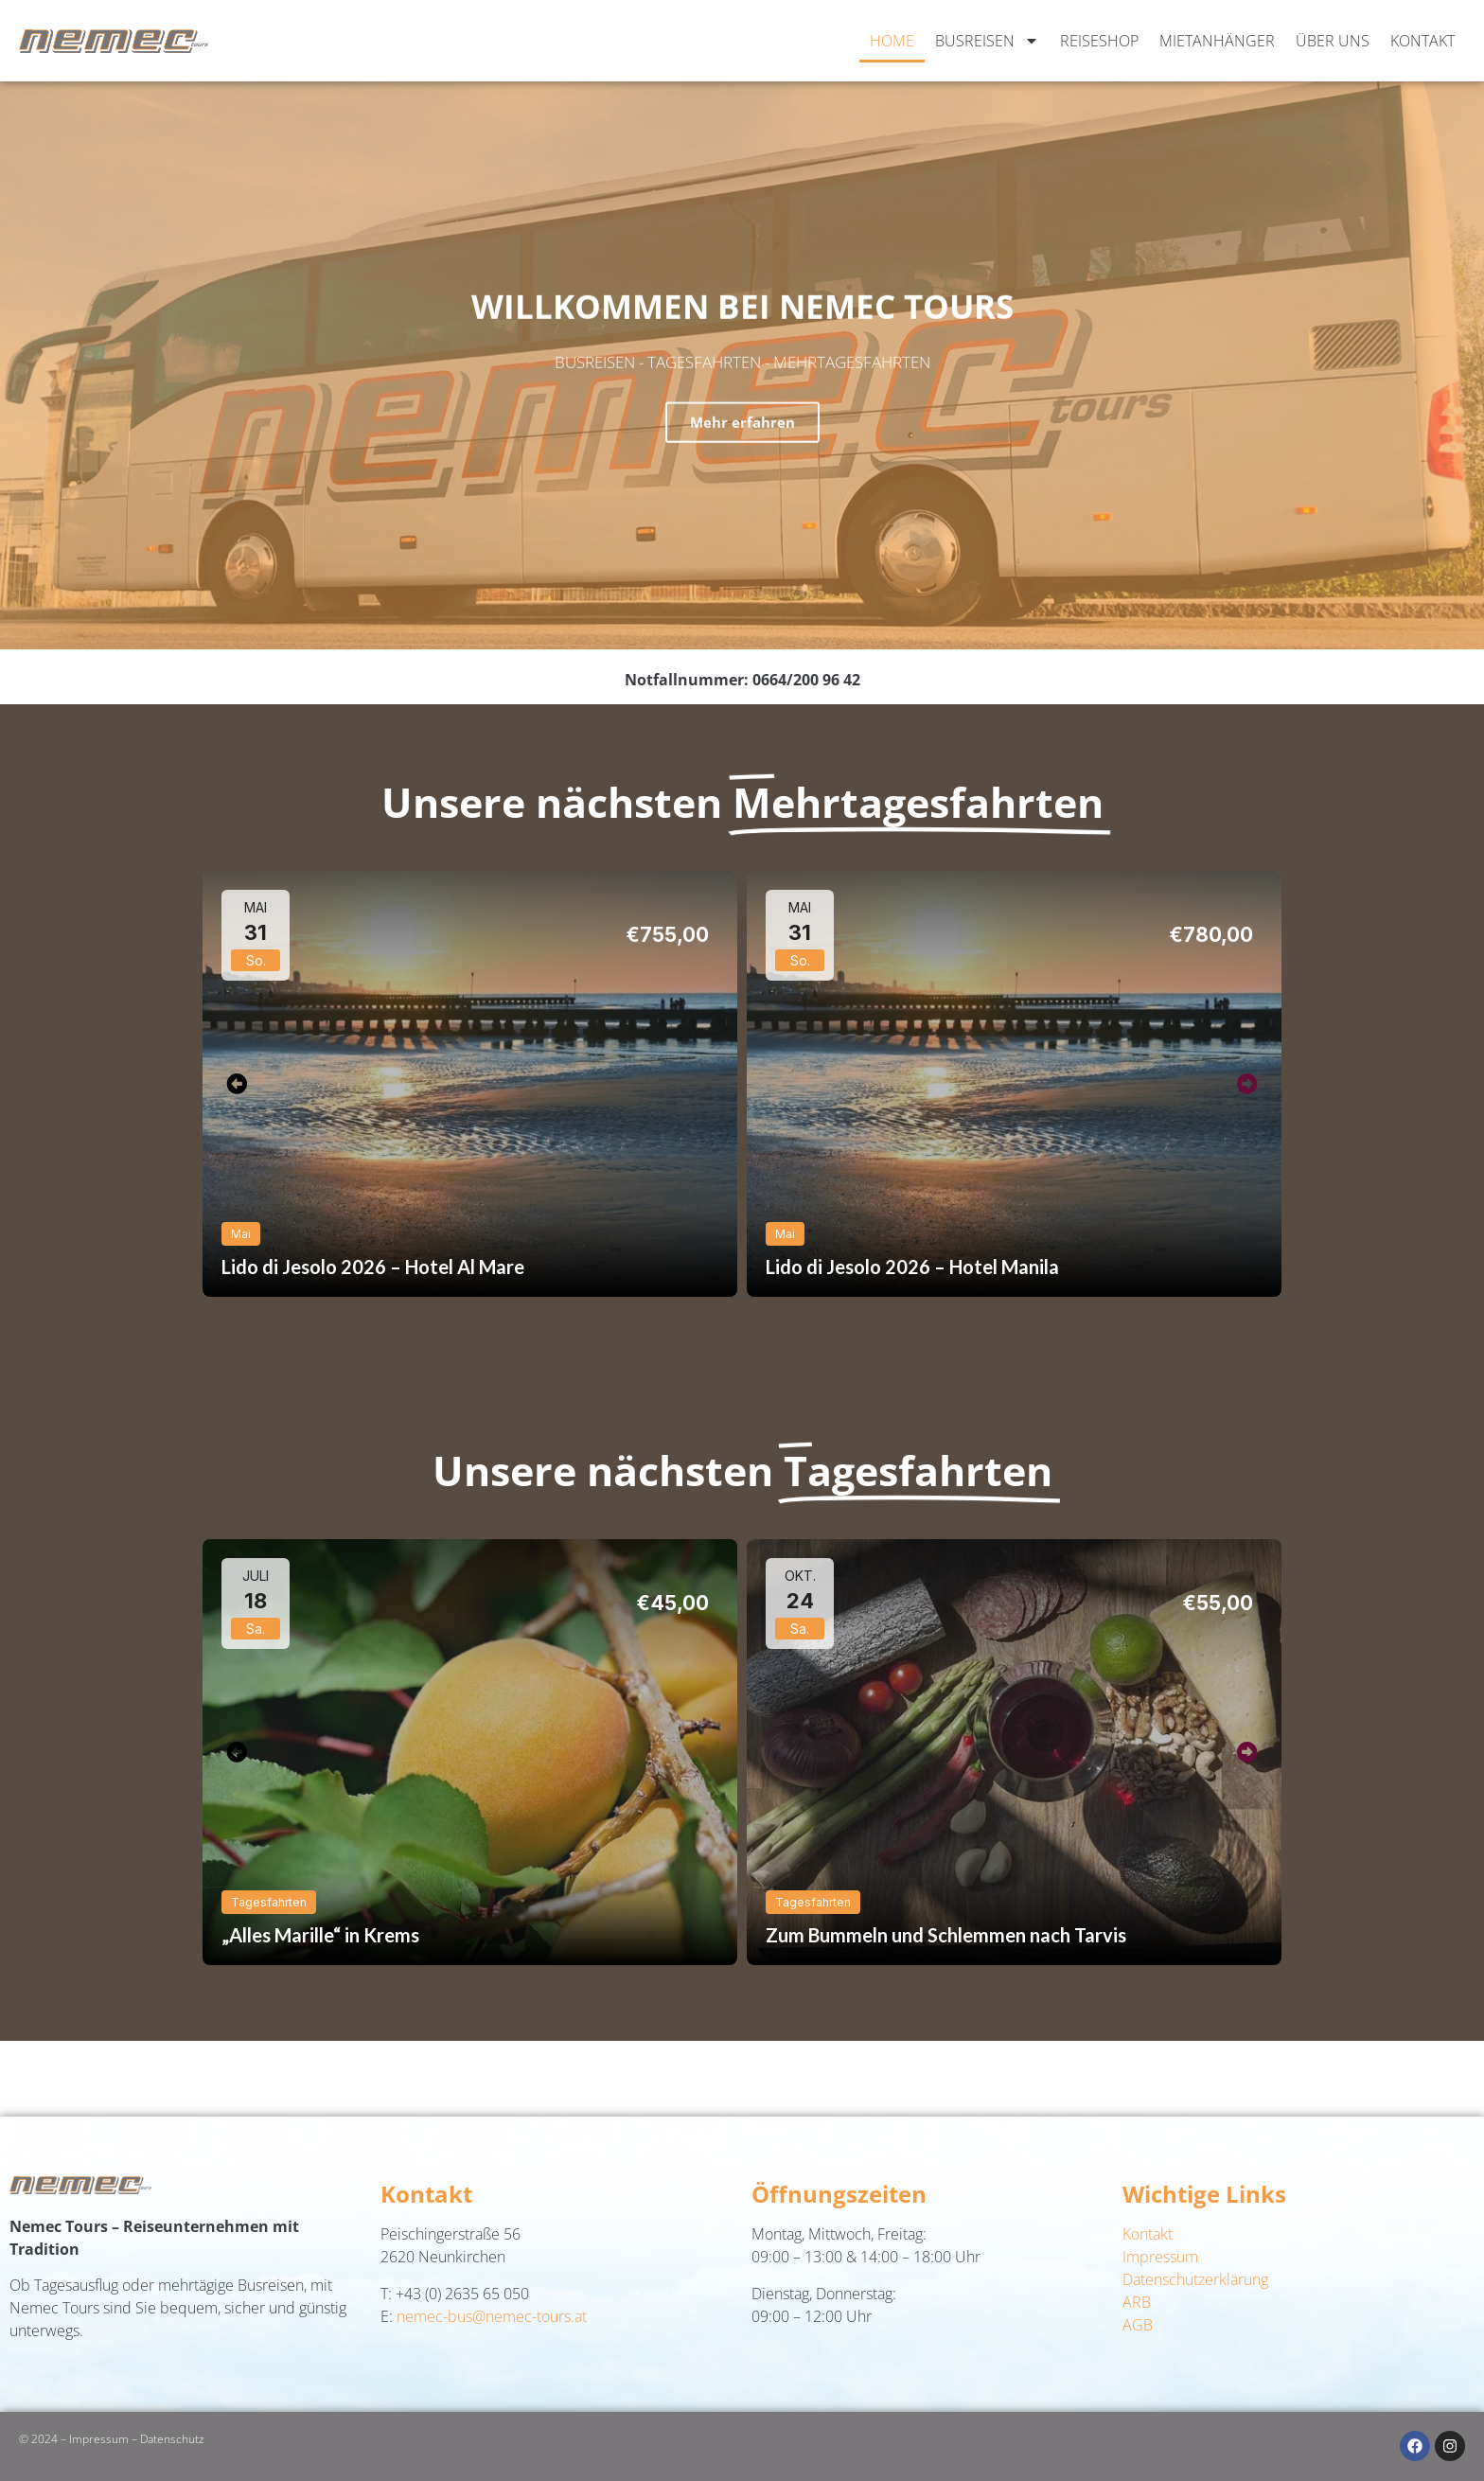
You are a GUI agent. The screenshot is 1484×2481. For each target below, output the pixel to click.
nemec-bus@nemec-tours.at (492, 2316)
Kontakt (1422, 40)
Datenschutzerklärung (1195, 2279)
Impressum (1160, 2256)
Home (892, 40)
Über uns (1332, 40)
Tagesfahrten (269, 1902)
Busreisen (987, 41)
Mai (241, 1234)
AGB (1137, 2324)
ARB (1136, 2302)
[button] (236, 1083)
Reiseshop (1099, 40)
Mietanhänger (1217, 40)
